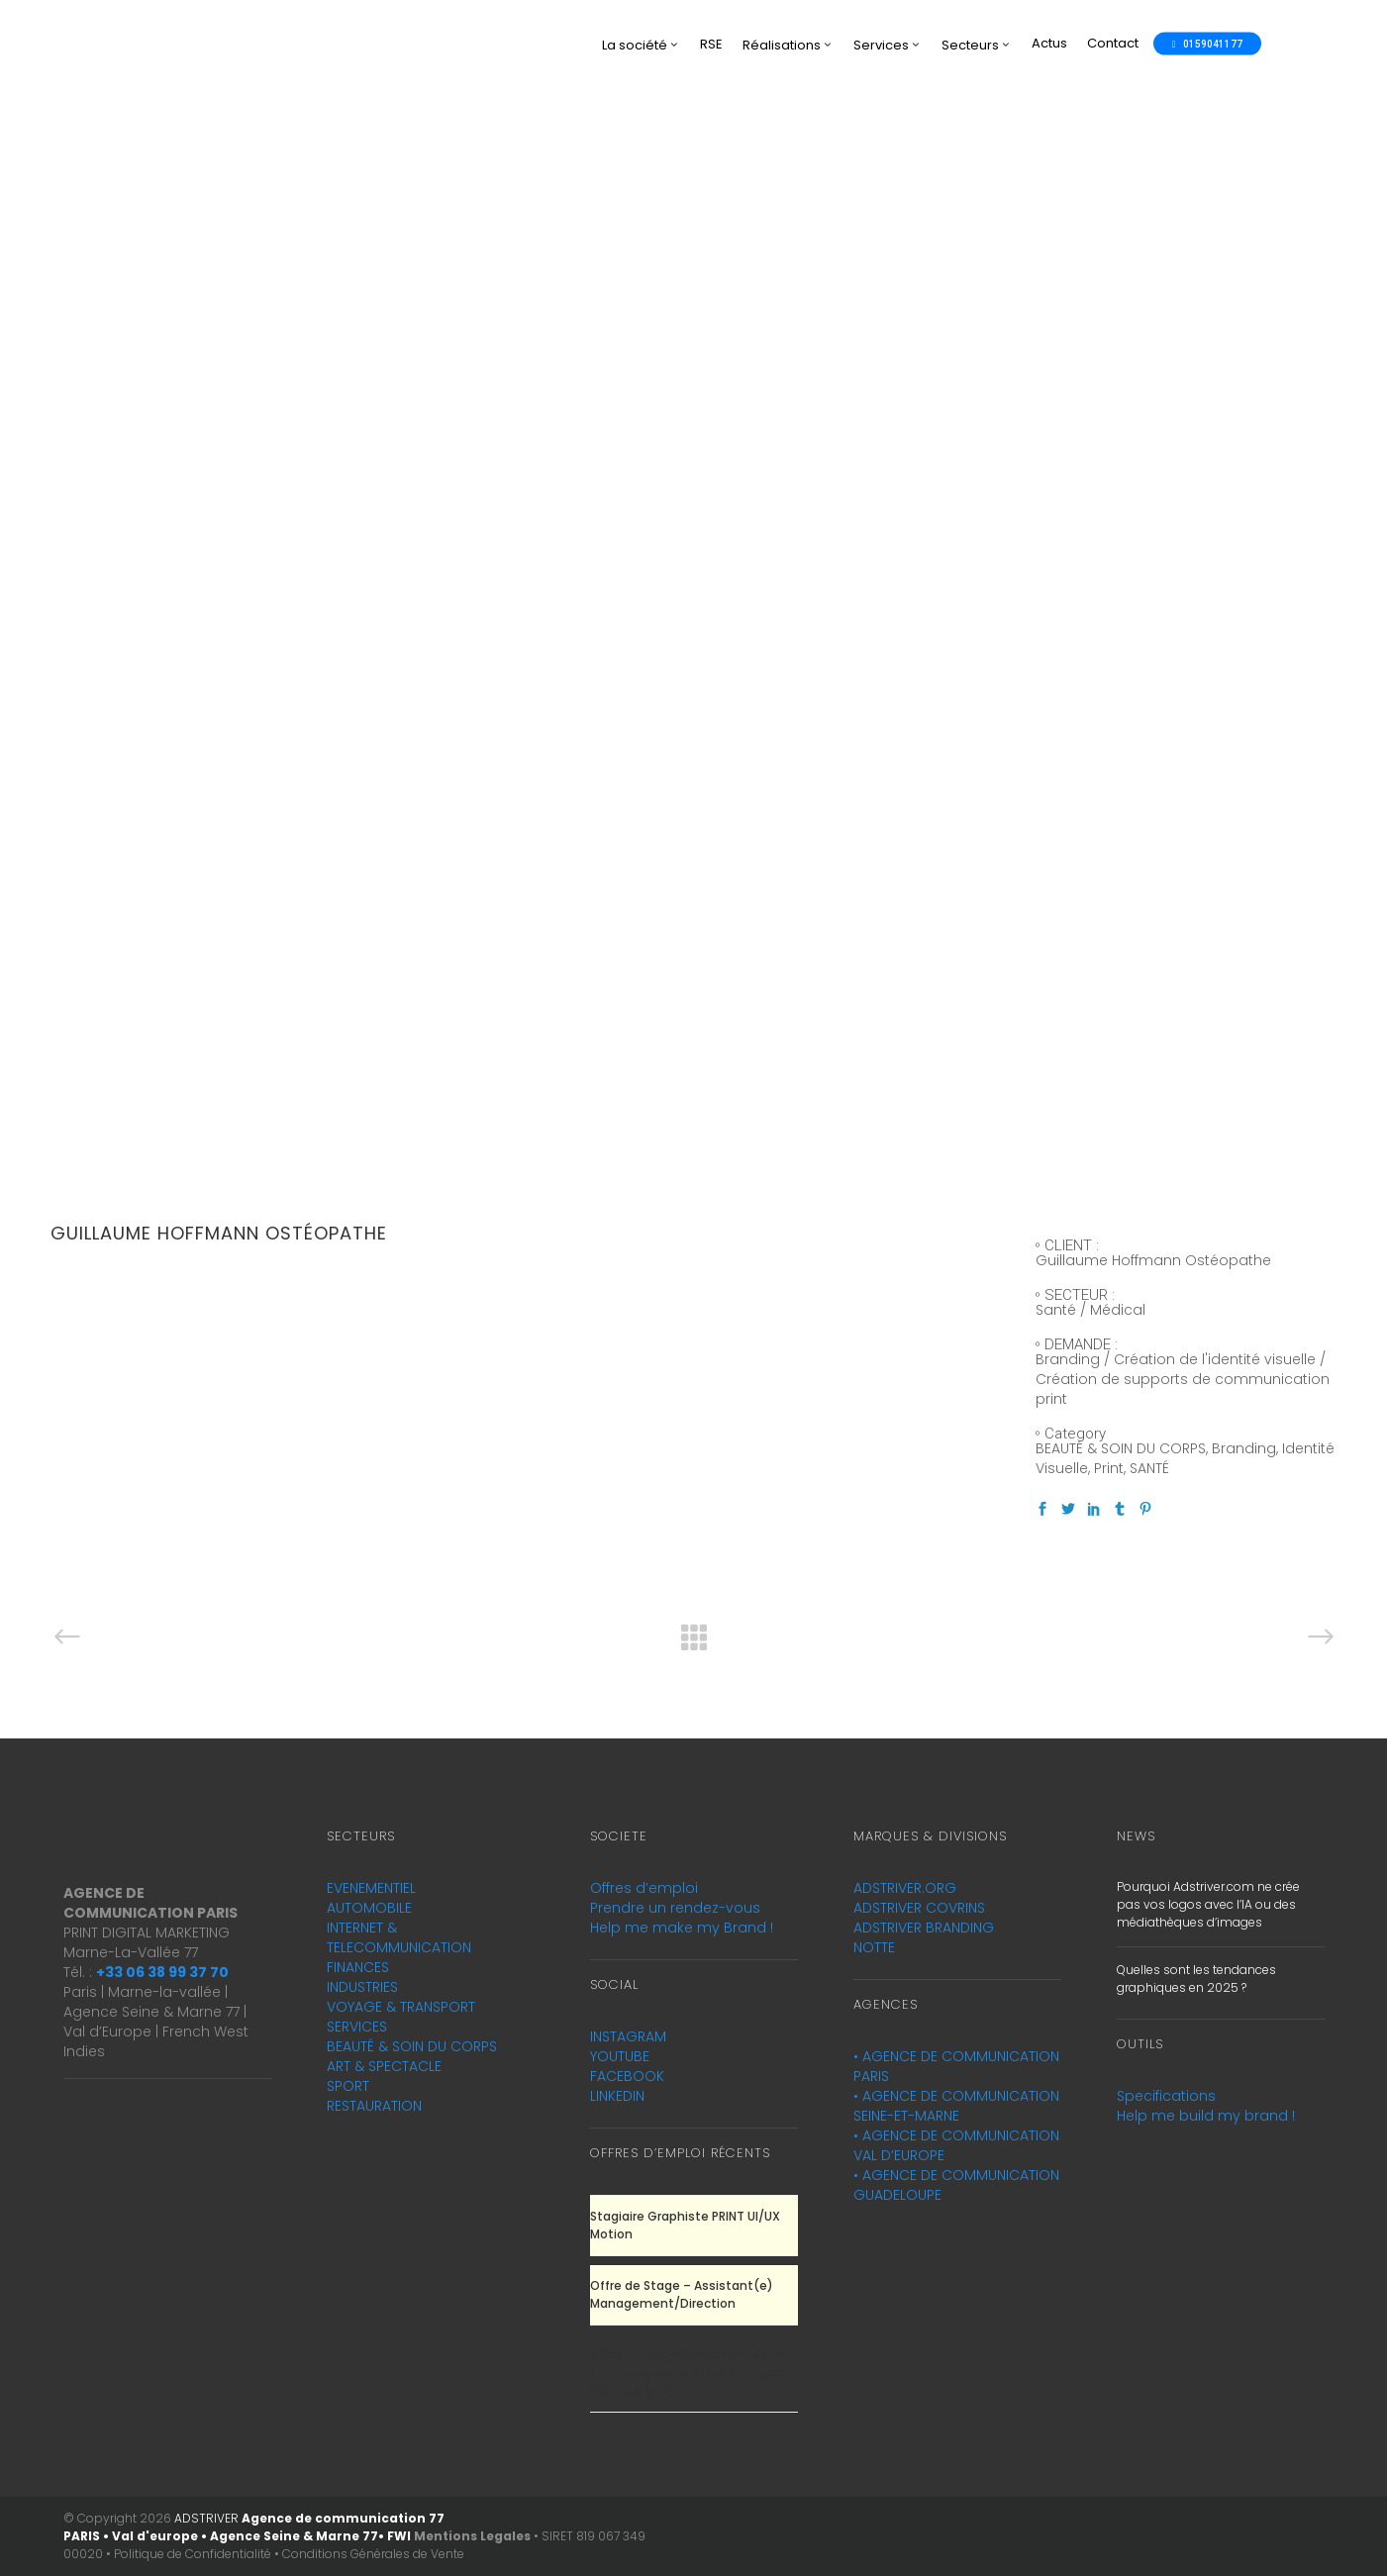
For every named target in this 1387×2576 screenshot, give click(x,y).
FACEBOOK (627, 2076)
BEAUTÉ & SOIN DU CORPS (412, 2046)
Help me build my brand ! (1206, 2116)
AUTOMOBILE (369, 1908)
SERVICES (357, 2026)
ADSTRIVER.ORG (904, 1888)
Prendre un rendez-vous (675, 1908)
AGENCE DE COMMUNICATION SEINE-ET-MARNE (956, 2106)
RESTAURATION (374, 2106)
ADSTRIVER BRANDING (923, 1927)
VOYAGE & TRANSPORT (401, 2007)
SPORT (348, 2086)
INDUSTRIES (362, 1987)
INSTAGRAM (628, 2036)
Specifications (1166, 2096)
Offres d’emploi (644, 1888)
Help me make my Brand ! (681, 1927)
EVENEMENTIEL (371, 1888)
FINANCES (358, 1967)
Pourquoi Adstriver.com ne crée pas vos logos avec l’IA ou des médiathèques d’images (1208, 1904)
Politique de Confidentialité (192, 2553)
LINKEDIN (617, 2096)
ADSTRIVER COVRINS (919, 1908)
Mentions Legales (472, 2535)
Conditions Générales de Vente (373, 2553)
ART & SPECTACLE (384, 2066)
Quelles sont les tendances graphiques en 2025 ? (1196, 1978)
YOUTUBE (619, 2056)
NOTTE (874, 1947)
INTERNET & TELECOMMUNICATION (399, 1937)
